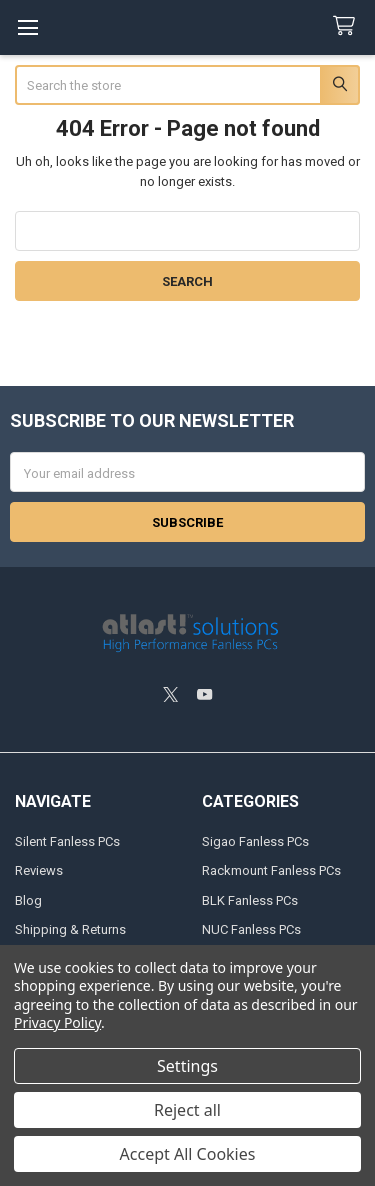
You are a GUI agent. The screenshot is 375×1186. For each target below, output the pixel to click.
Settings (187, 1066)
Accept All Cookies (188, 1154)
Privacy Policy (57, 1022)
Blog (28, 900)
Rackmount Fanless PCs (271, 870)
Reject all (187, 1110)
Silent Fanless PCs (67, 841)
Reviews (39, 870)
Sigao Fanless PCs (255, 841)
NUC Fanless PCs (251, 929)
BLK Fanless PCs (250, 900)
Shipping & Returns (70, 929)
